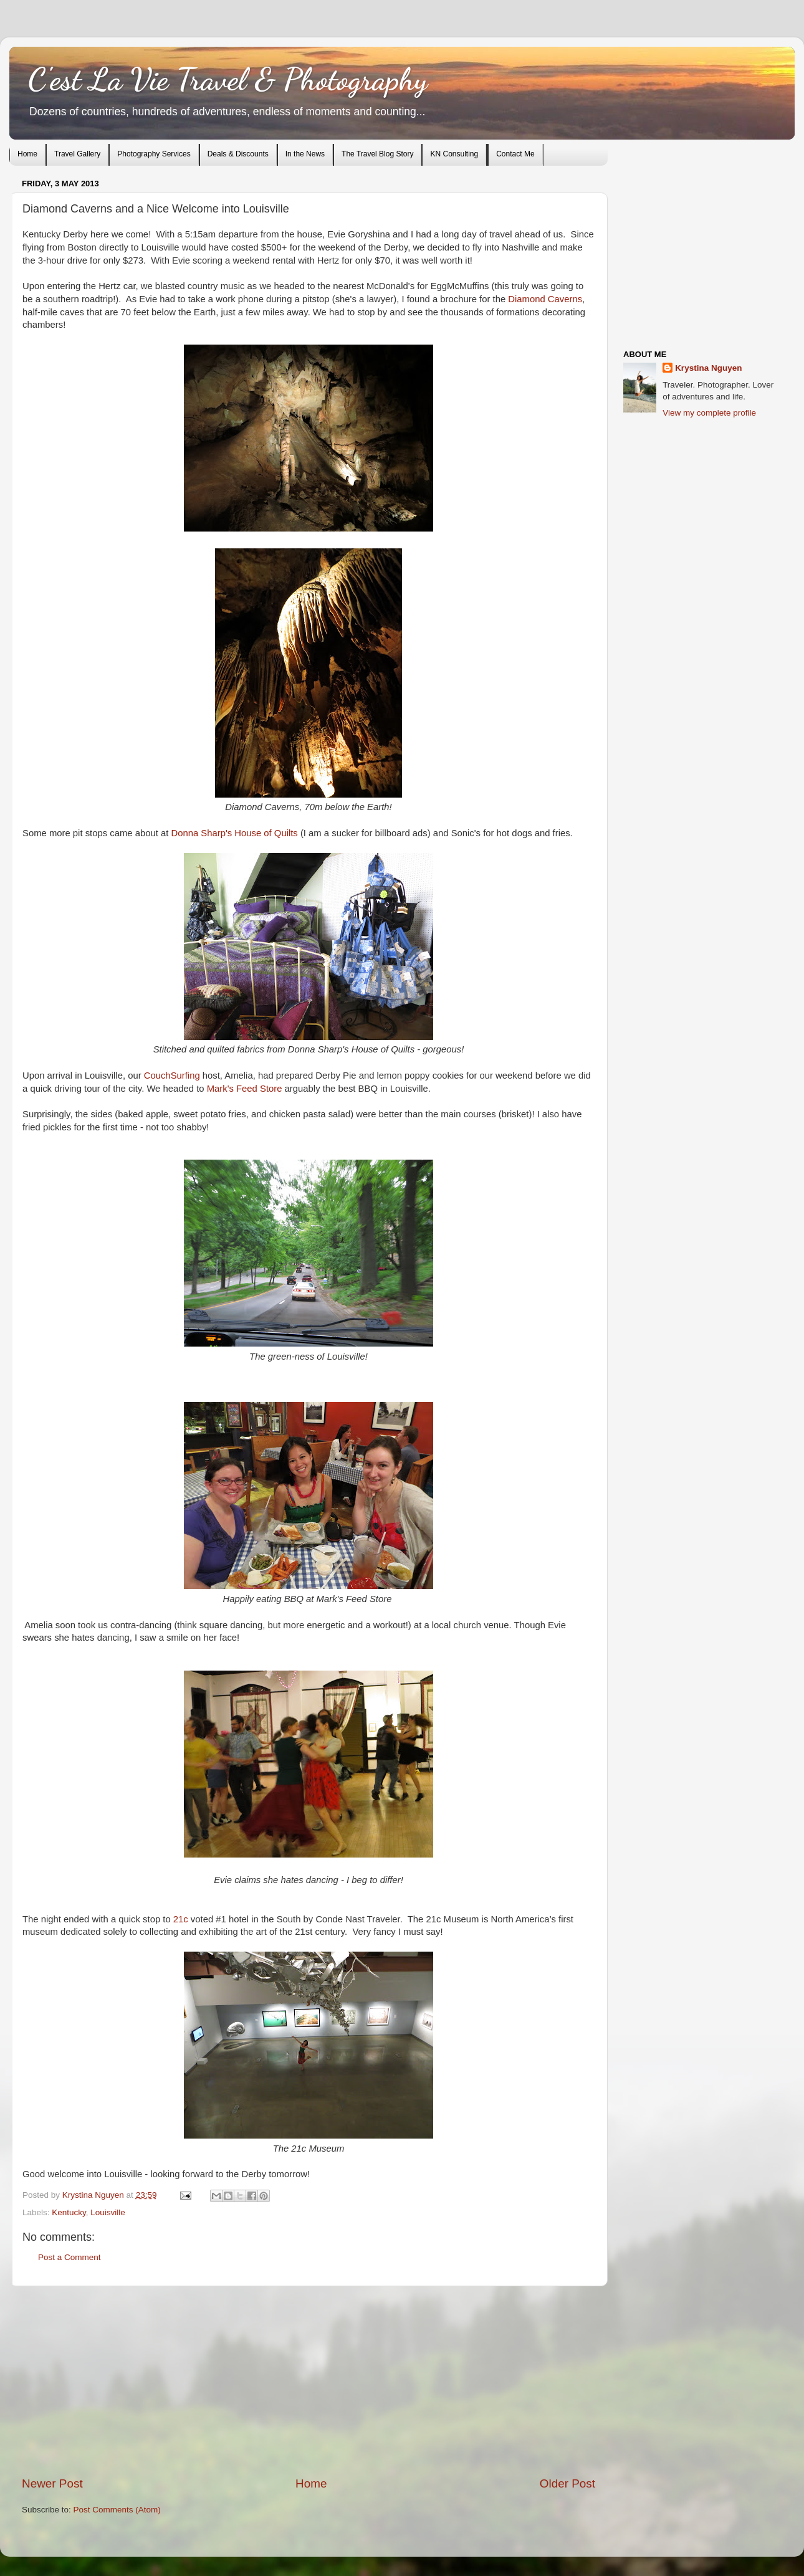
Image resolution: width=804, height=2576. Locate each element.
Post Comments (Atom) (117, 2509)
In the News (305, 154)
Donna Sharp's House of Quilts (234, 833)
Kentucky (69, 2212)
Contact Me (515, 154)
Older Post (567, 2483)
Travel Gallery (77, 154)
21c (180, 1919)
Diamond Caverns (545, 299)
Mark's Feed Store (244, 1089)
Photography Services (153, 154)
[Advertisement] (308, 2381)
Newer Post (52, 2483)
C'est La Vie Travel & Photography (228, 79)
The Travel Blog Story (377, 154)
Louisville (107, 2212)
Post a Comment (69, 2257)
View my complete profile (709, 412)
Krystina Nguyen (94, 2195)
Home (27, 154)
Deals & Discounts (238, 154)
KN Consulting (454, 154)
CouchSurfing (172, 1075)
